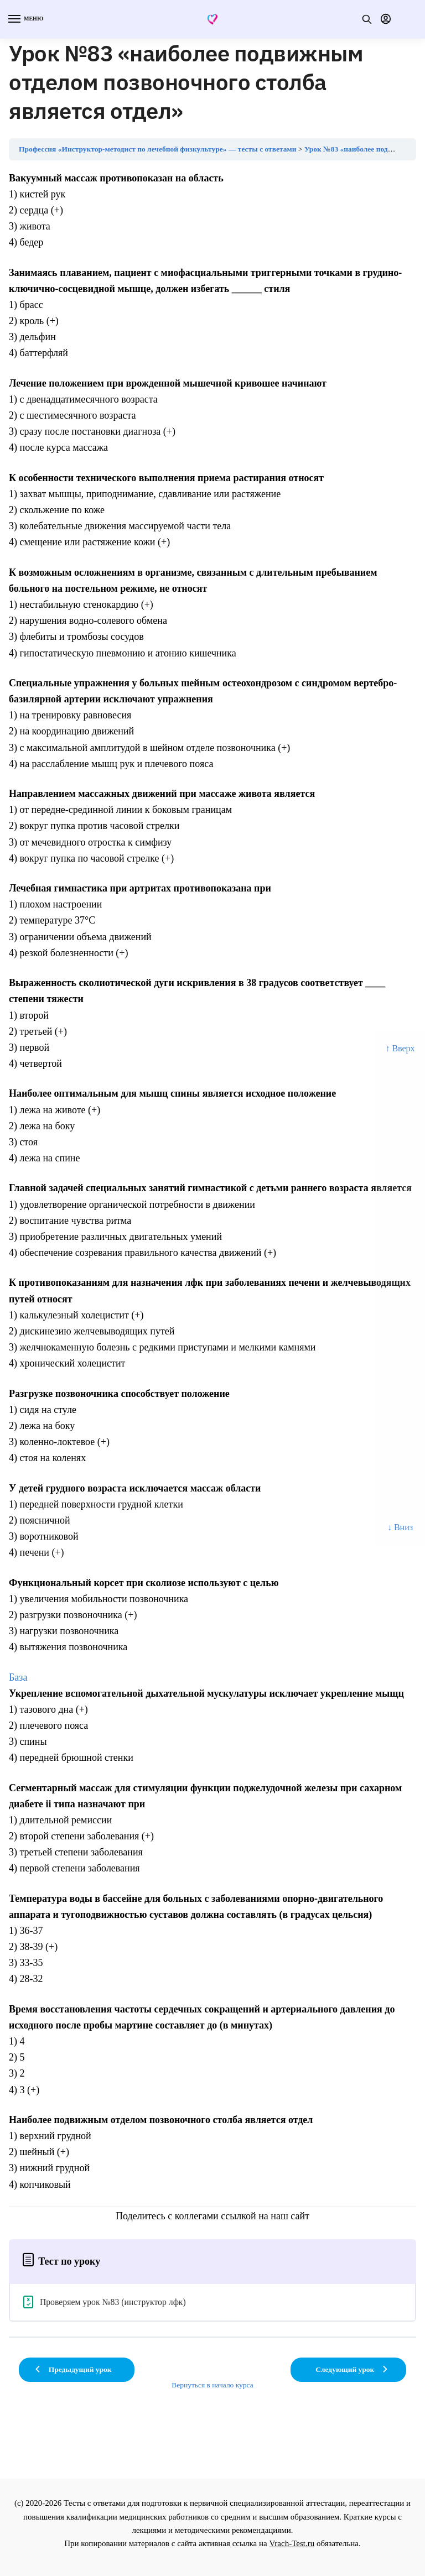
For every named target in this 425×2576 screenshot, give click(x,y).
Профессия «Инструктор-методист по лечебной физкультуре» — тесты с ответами (158, 149)
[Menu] (25, 19)
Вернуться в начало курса (212, 2385)
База (18, 1677)
